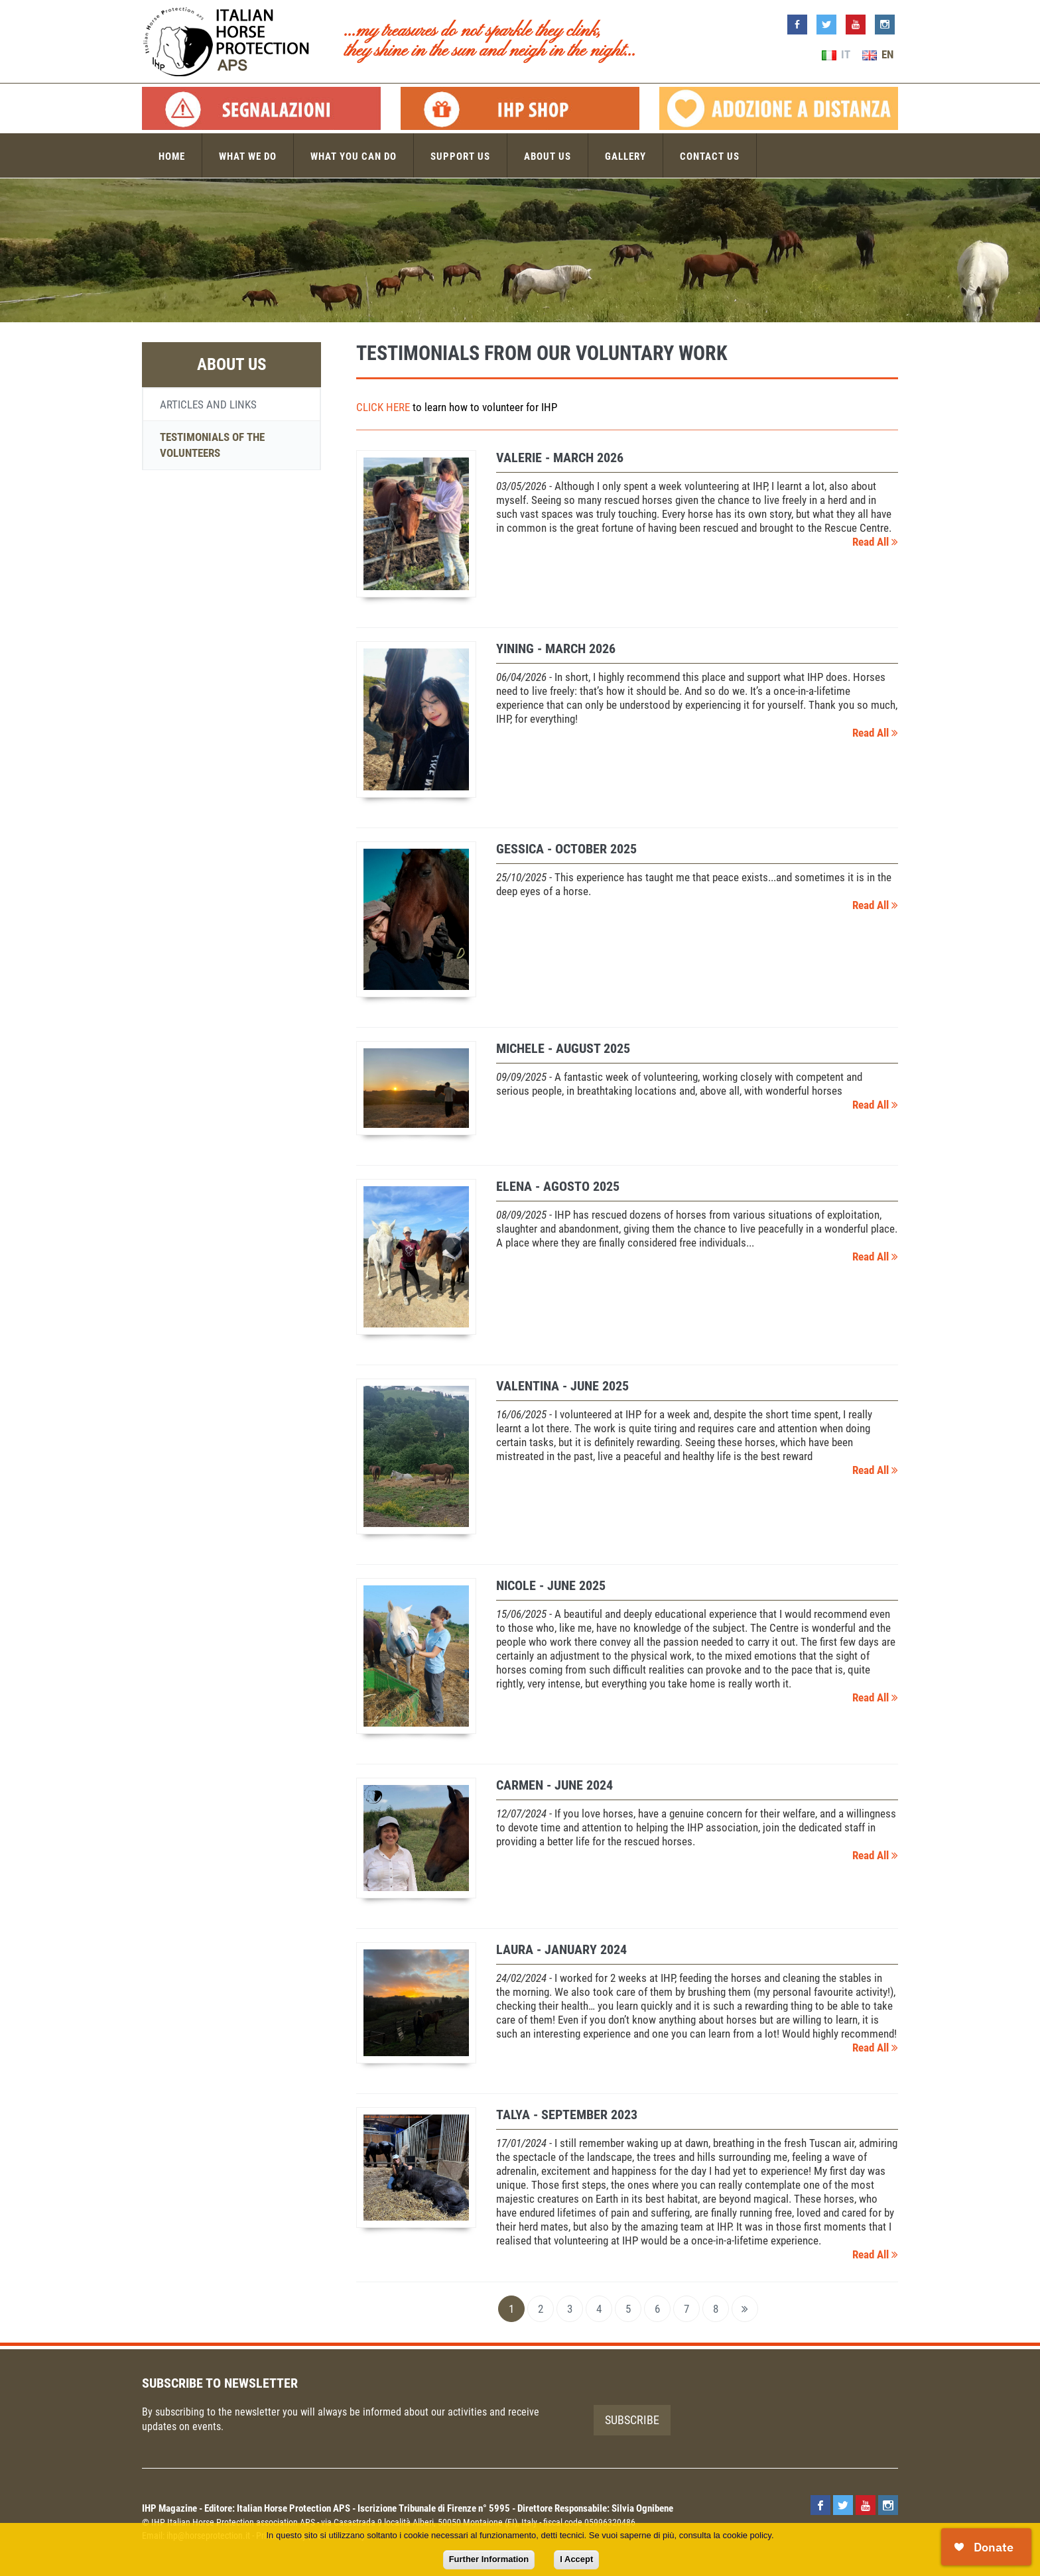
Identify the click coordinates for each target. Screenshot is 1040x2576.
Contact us (710, 156)
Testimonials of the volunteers (212, 445)
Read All (875, 541)
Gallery (625, 156)
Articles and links (208, 404)
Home (172, 156)
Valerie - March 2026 (559, 457)
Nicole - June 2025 (551, 1585)
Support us (460, 156)
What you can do (353, 156)
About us (547, 156)
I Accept (576, 2559)
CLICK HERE (383, 407)
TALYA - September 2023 (566, 2114)
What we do (248, 156)
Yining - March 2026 (556, 648)
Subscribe (632, 2420)
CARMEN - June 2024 (554, 1785)
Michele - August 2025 (563, 1048)
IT (836, 54)
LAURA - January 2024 (561, 1949)
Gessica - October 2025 (566, 849)
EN (877, 54)
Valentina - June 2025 (562, 1386)
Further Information (489, 2559)
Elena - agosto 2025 (557, 1186)
